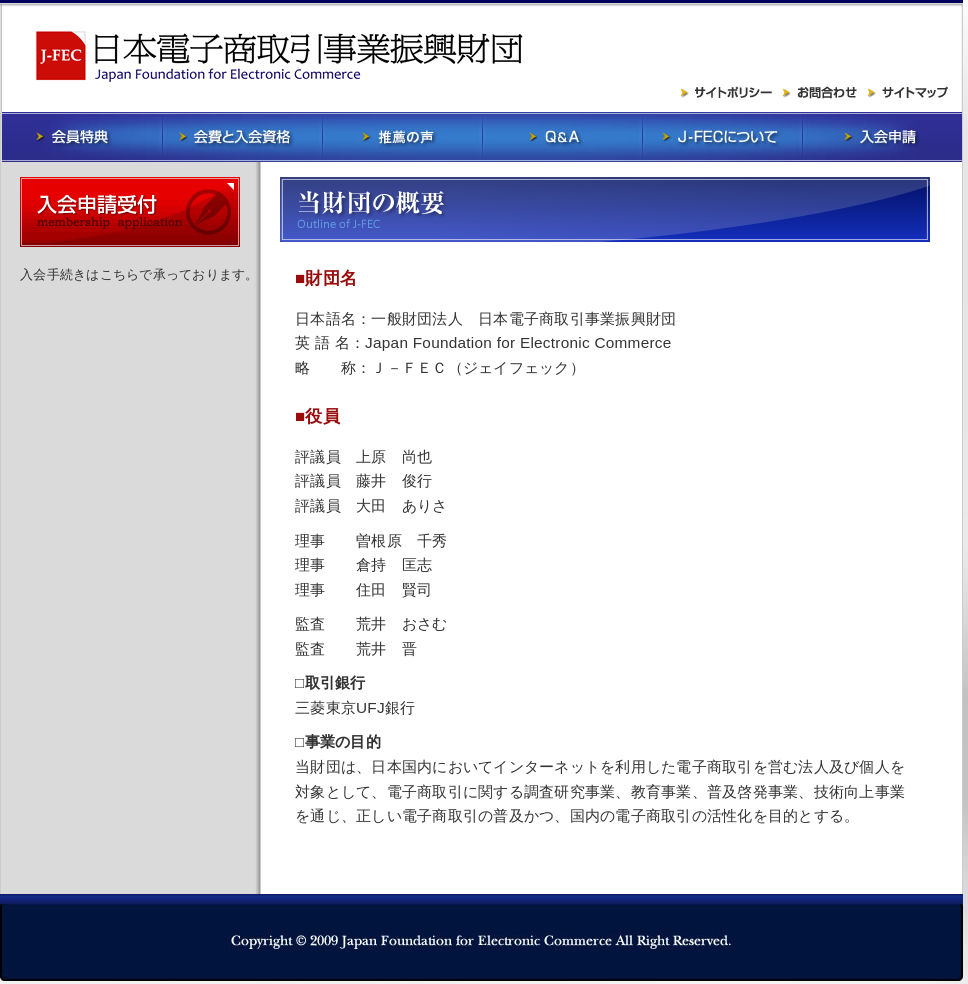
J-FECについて (722, 137)
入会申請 (882, 137)
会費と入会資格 (242, 137)
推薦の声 (402, 137)
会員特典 (82, 137)
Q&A (562, 137)
